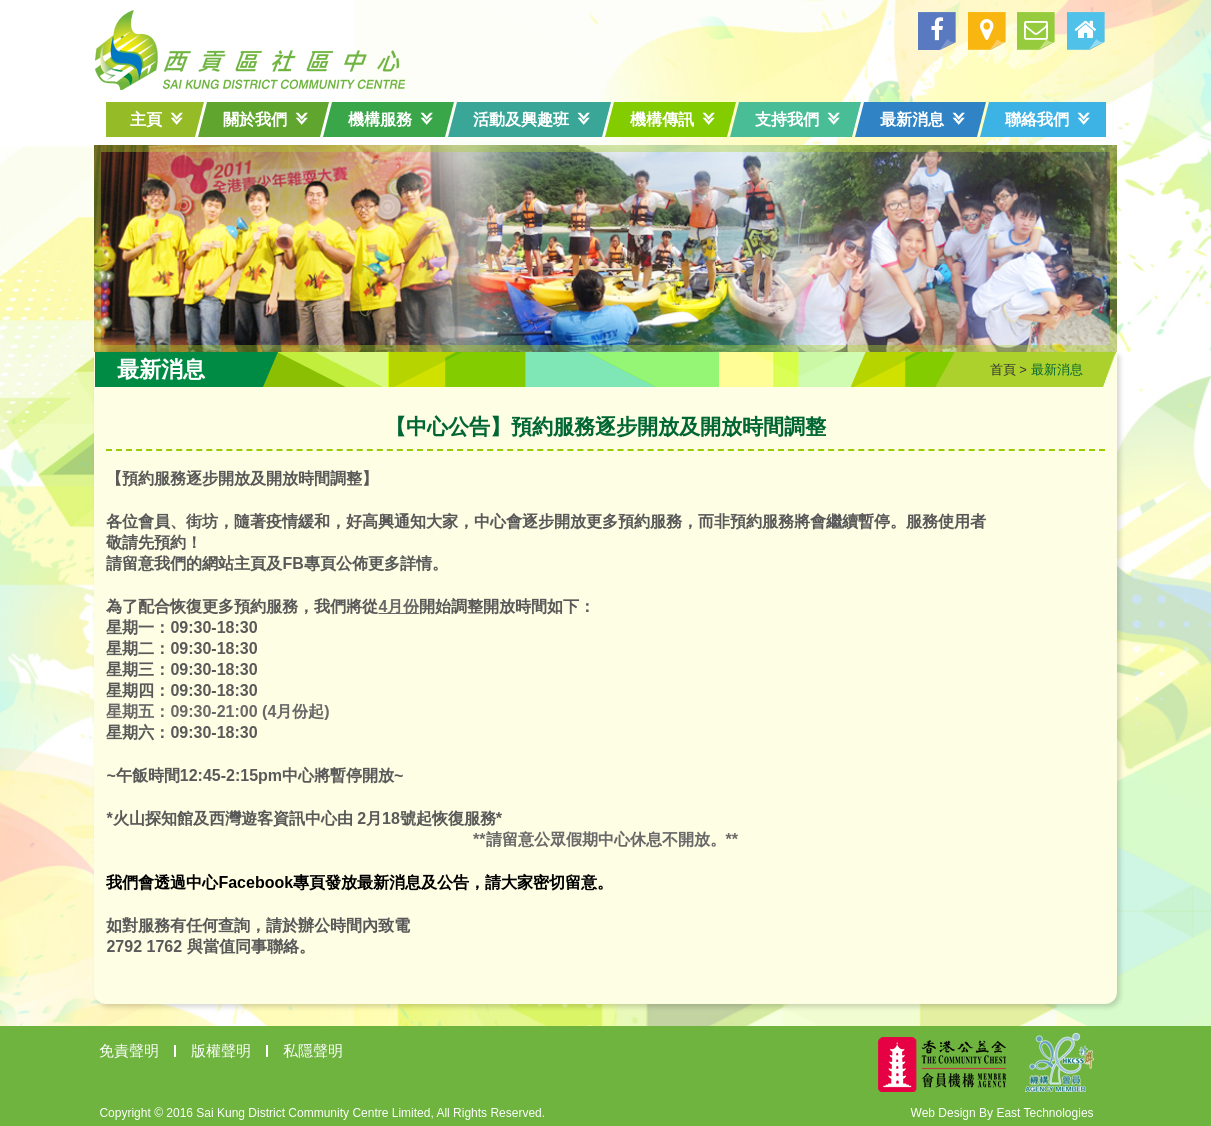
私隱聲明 (324, 1046)
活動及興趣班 (531, 119)
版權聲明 (232, 1046)
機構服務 (390, 119)
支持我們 (797, 119)
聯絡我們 (1047, 119)
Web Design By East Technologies (992, 1109)
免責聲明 (140, 1046)
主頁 (156, 119)
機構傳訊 (672, 119)
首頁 (993, 365)
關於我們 (265, 119)
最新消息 (922, 119)
